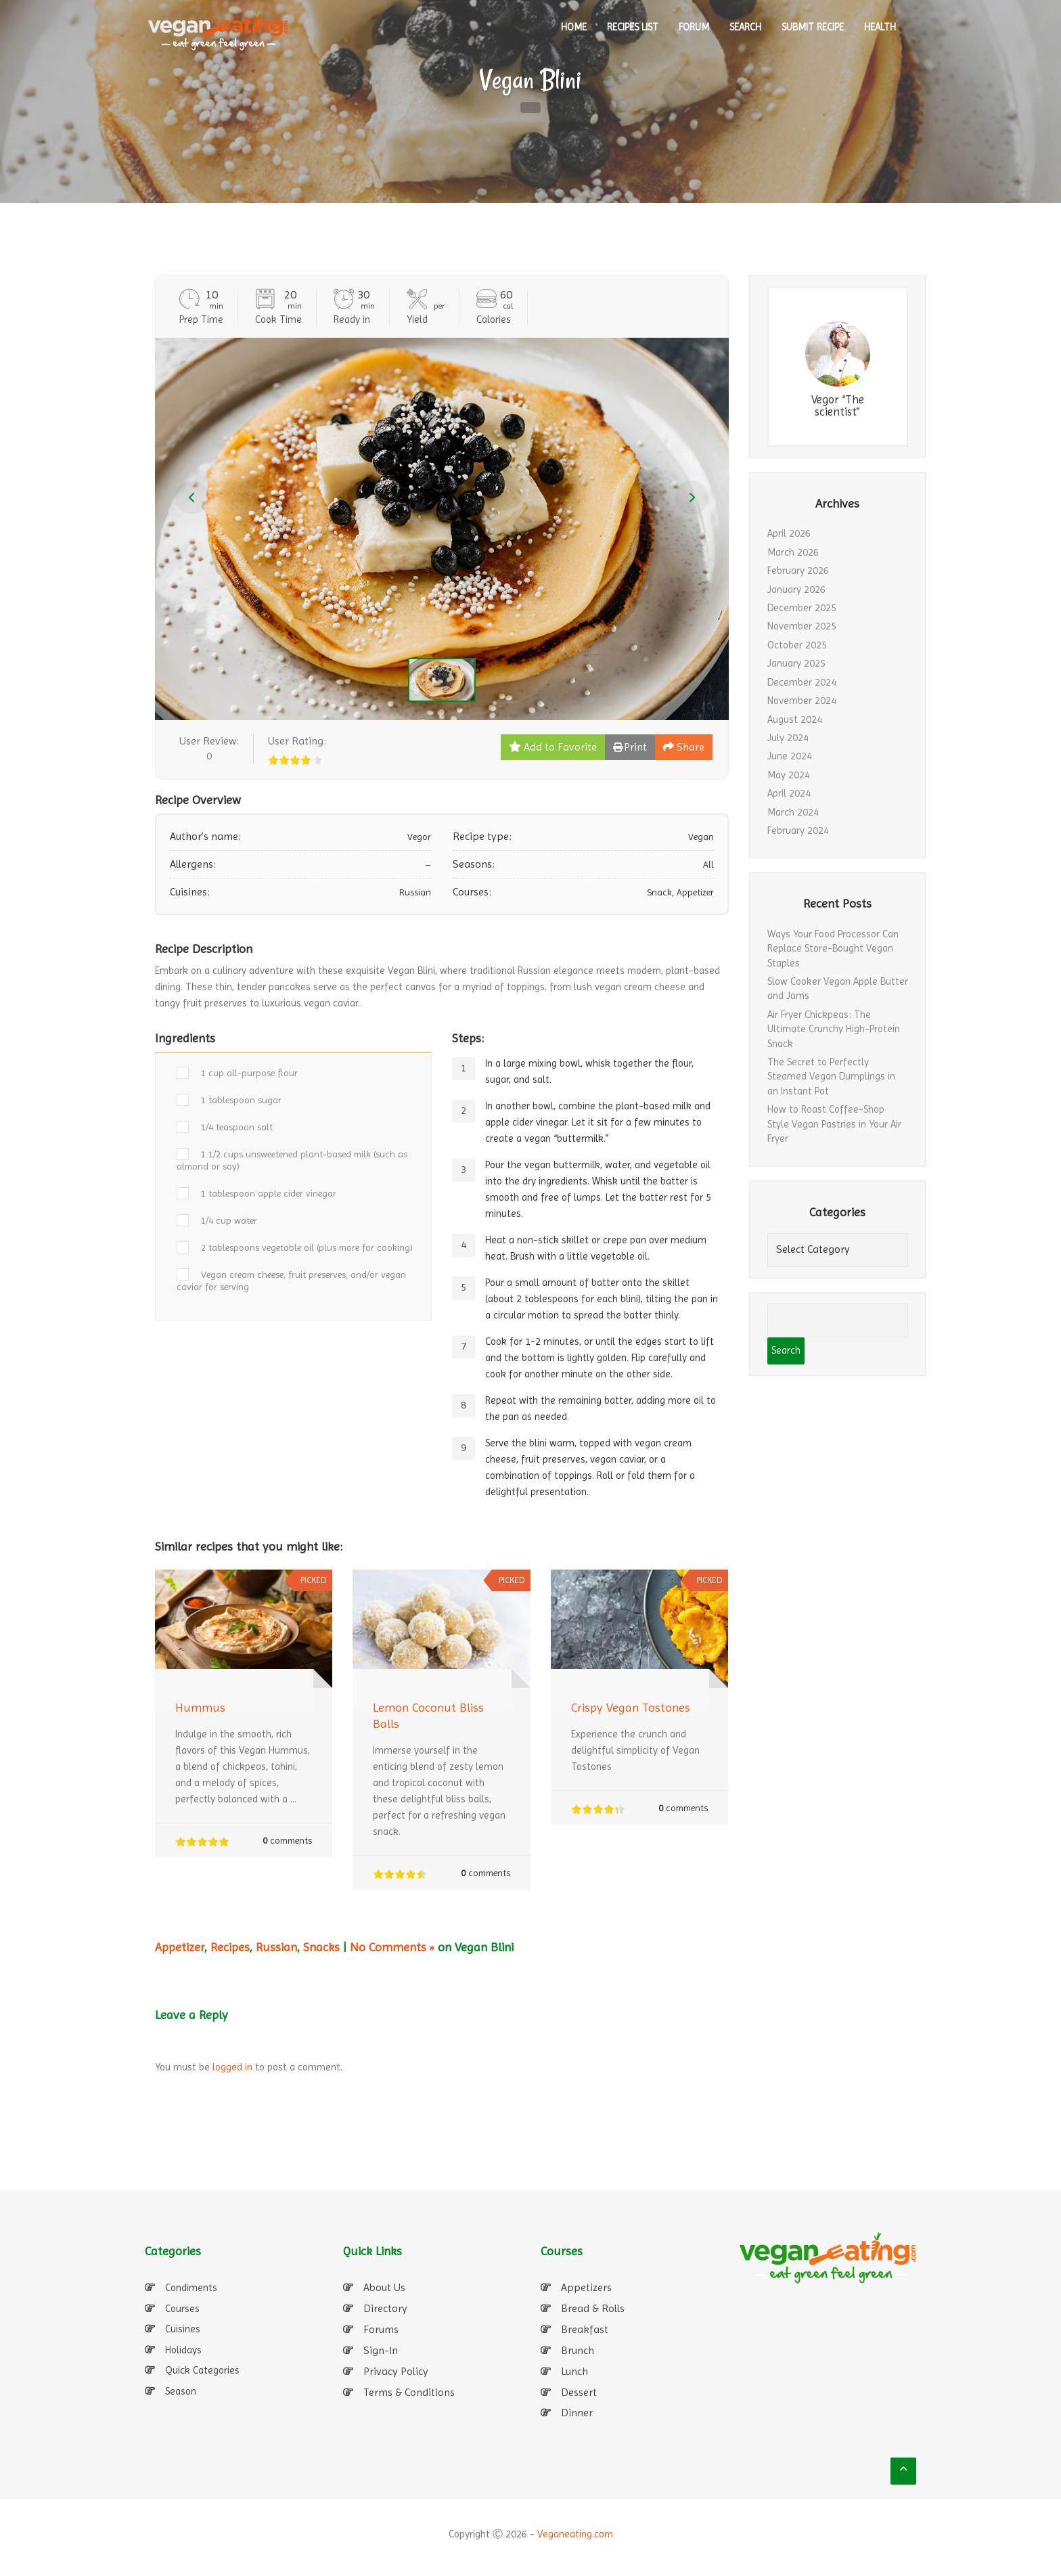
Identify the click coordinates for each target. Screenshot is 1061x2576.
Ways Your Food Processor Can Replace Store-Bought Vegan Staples (833, 948)
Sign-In (380, 2350)
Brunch (577, 2350)
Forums (381, 2329)
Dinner (577, 2412)
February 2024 (798, 830)
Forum (694, 27)
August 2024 (794, 719)
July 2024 (788, 738)
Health (880, 27)
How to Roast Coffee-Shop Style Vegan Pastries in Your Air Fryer (834, 1124)
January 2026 (796, 589)
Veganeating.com (575, 2534)
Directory (385, 2308)
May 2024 (788, 775)
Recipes (230, 1947)
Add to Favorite (553, 746)
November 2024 (801, 700)
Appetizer (179, 1947)
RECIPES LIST (632, 27)
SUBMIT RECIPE (813, 27)
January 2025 (796, 663)
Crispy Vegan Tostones (630, 1707)
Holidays (183, 2350)
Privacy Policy (395, 2371)
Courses (182, 2309)
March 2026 (793, 552)
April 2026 (789, 533)
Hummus (200, 1707)
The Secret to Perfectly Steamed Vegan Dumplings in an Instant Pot (831, 1076)
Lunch (574, 2371)
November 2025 (801, 626)
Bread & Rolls (593, 2308)
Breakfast (584, 2329)
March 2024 (793, 812)
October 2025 (797, 645)
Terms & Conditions (409, 2392)
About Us (384, 2287)
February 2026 (798, 570)
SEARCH (745, 27)
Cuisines (182, 2329)
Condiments (191, 2288)
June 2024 (789, 756)
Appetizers (586, 2287)
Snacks (321, 1947)
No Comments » (392, 1947)
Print (630, 746)
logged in (232, 2067)
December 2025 (801, 608)
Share (683, 746)
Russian (276, 1947)
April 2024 (789, 793)
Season (180, 2391)
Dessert (579, 2392)
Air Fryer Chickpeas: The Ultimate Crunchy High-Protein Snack (833, 1029)
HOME (574, 27)
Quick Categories (202, 2370)
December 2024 (801, 682)
